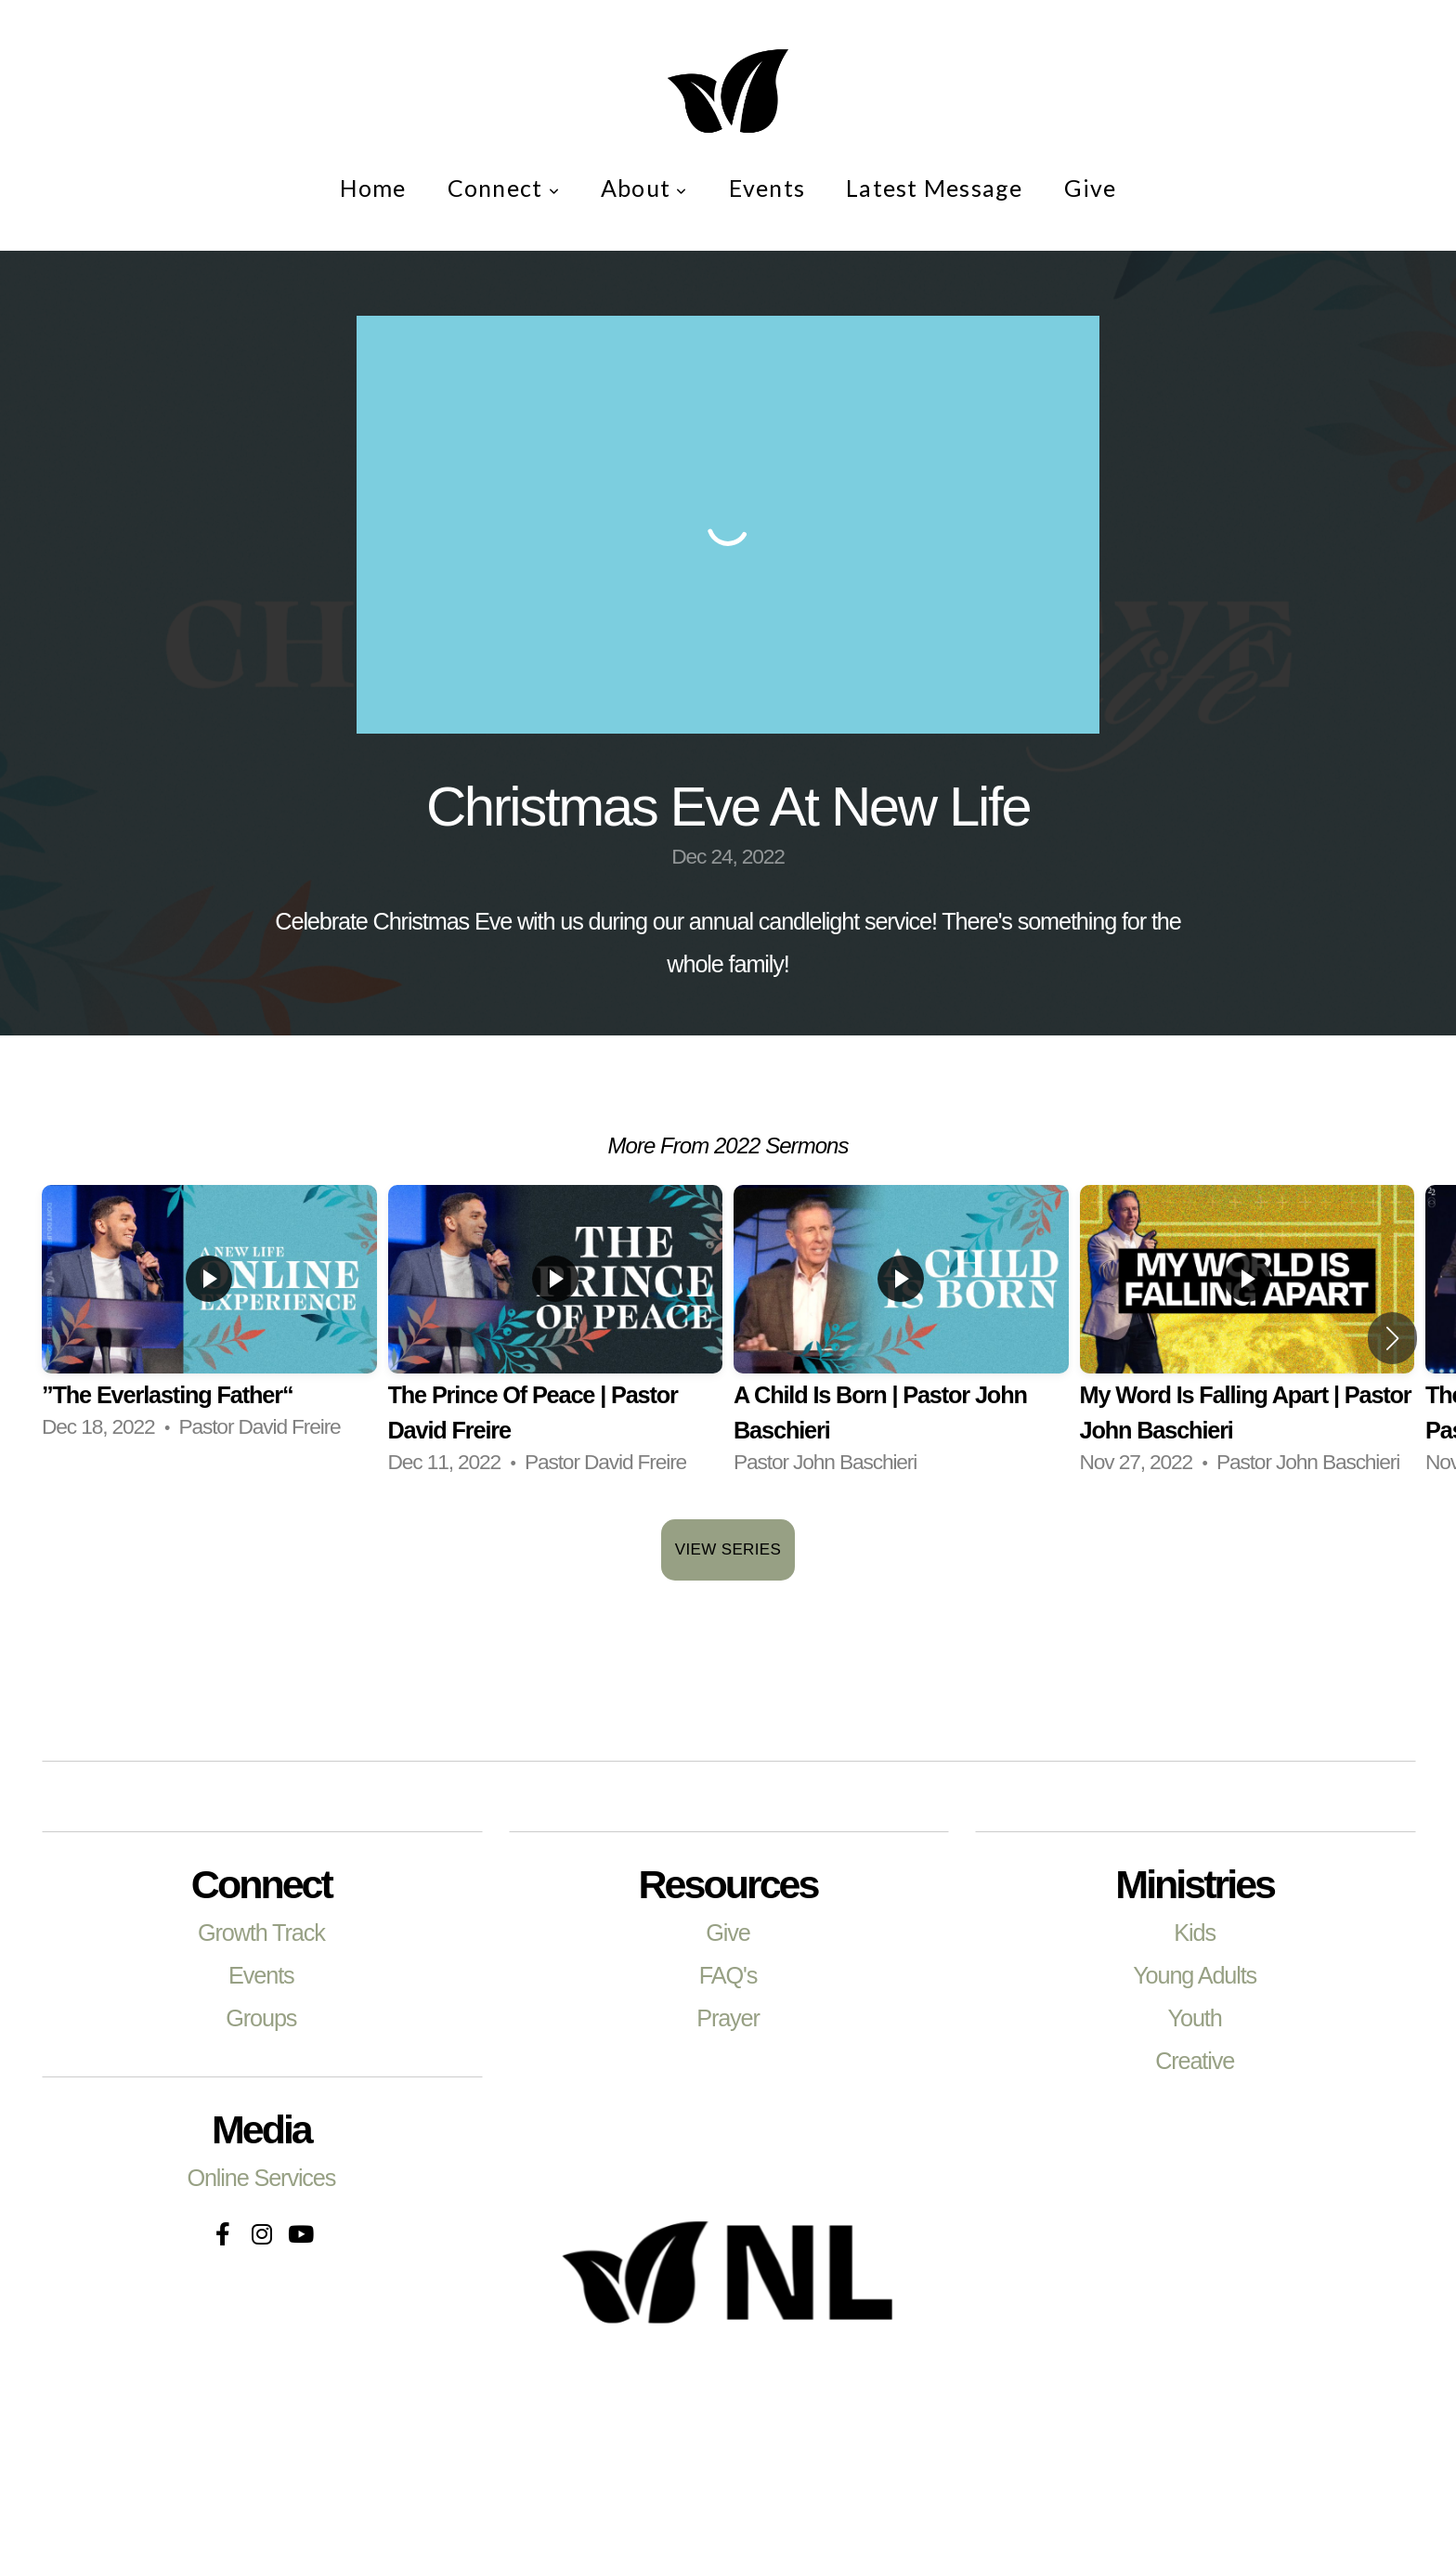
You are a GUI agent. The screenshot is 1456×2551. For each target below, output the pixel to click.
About (644, 188)
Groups (261, 2018)
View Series (728, 1549)
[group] (209, 1320)
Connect (504, 188)
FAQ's (728, 1975)
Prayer (728, 2018)
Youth (1195, 2018)
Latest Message (934, 188)
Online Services (261, 2178)
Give (1090, 188)
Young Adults (1194, 1975)
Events (767, 188)
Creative (1194, 2061)
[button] (1392, 1338)
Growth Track (261, 1933)
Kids (1195, 1933)
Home (373, 188)
